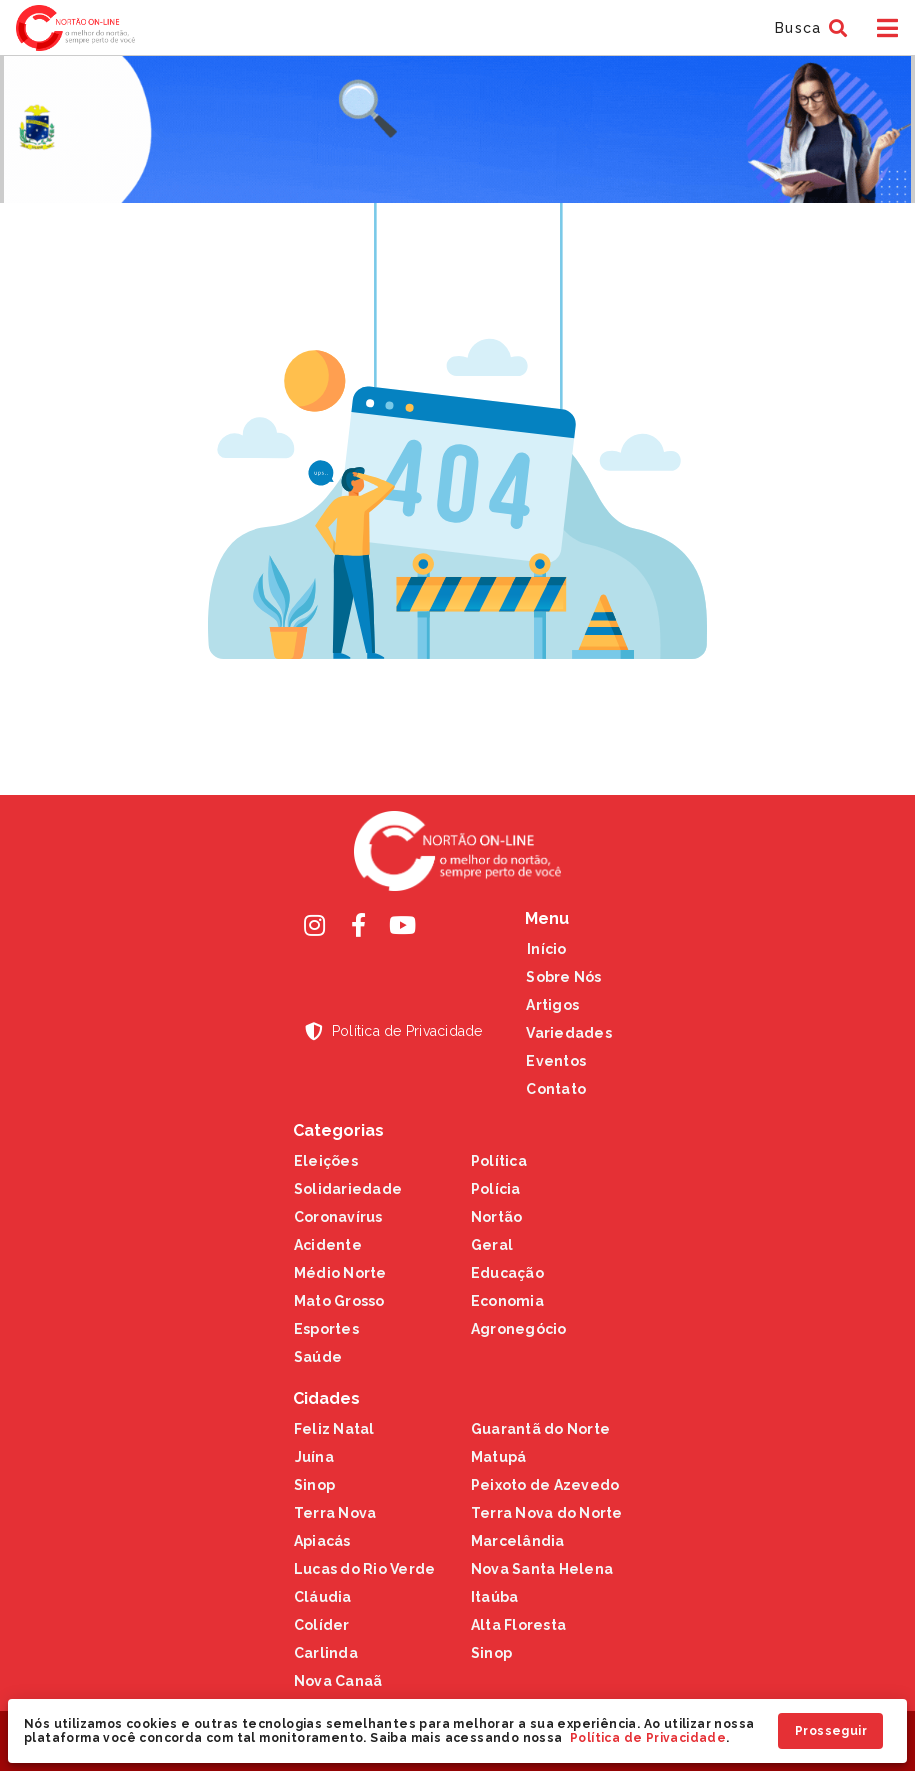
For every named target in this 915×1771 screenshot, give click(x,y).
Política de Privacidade (648, 1738)
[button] (808, 28)
